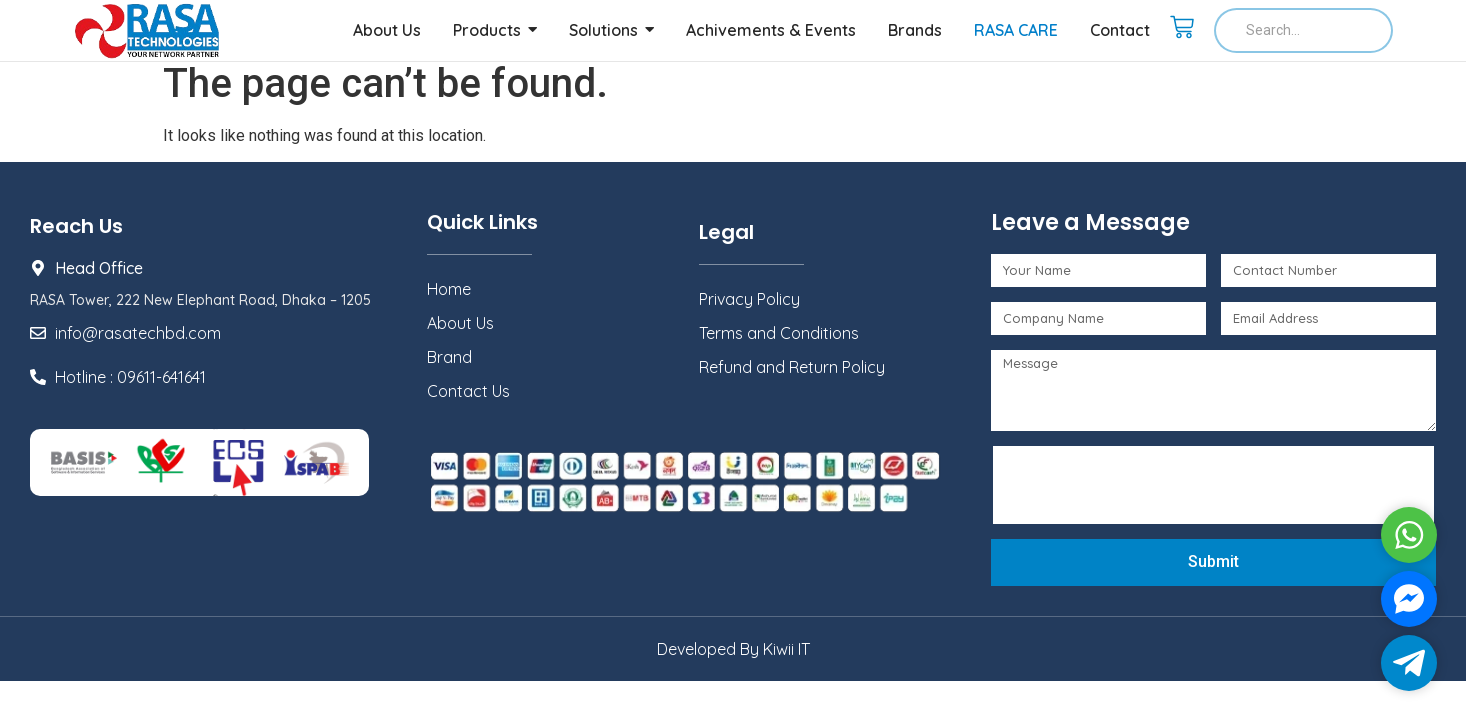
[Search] (1303, 30)
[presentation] (1153, 485)
